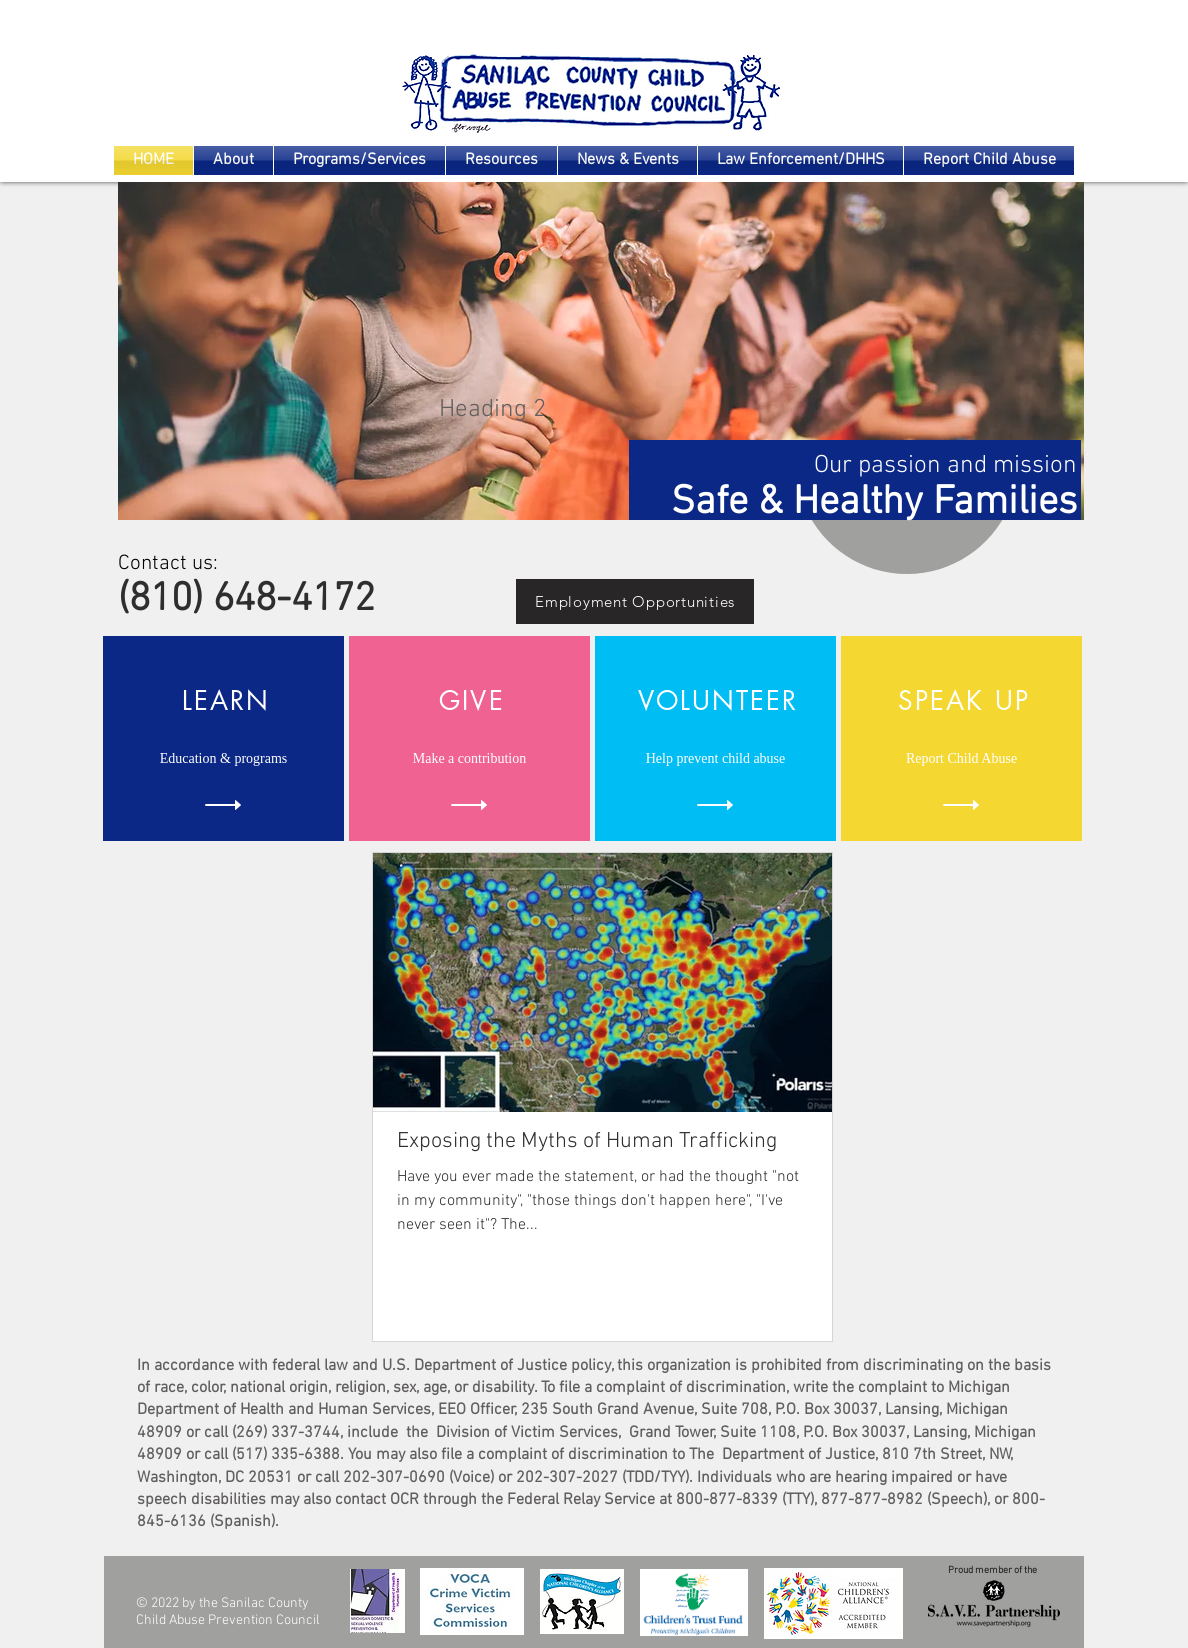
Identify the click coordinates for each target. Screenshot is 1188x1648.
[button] (601, 351)
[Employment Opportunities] (635, 601)
